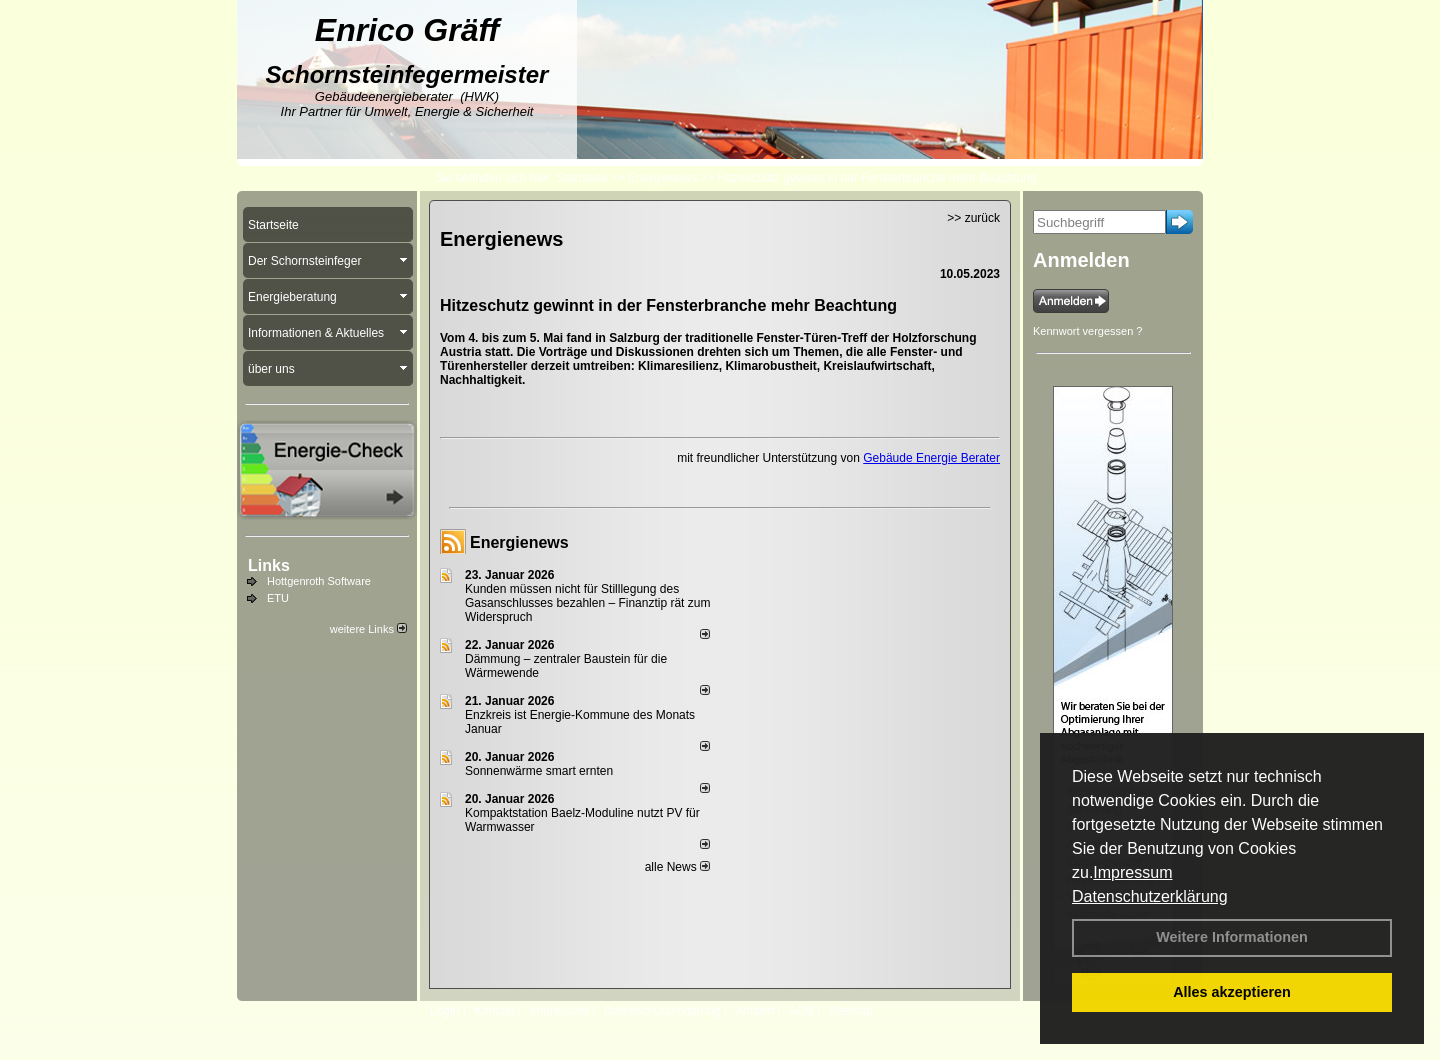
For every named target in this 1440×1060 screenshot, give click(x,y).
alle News (677, 867)
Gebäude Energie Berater (931, 458)
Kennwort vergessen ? (1087, 331)
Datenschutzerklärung (1150, 896)
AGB (801, 1011)
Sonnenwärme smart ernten (539, 771)
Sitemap (851, 1011)
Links (269, 565)
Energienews (519, 542)
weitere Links (368, 629)
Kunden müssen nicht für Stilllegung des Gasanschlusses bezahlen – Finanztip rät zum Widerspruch (587, 603)
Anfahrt (754, 1011)
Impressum (1132, 872)
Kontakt (494, 1011)
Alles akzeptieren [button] (1232, 992)
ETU (278, 598)
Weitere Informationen (1232, 937)
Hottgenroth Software (319, 581)
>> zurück (973, 218)
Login (444, 1011)
